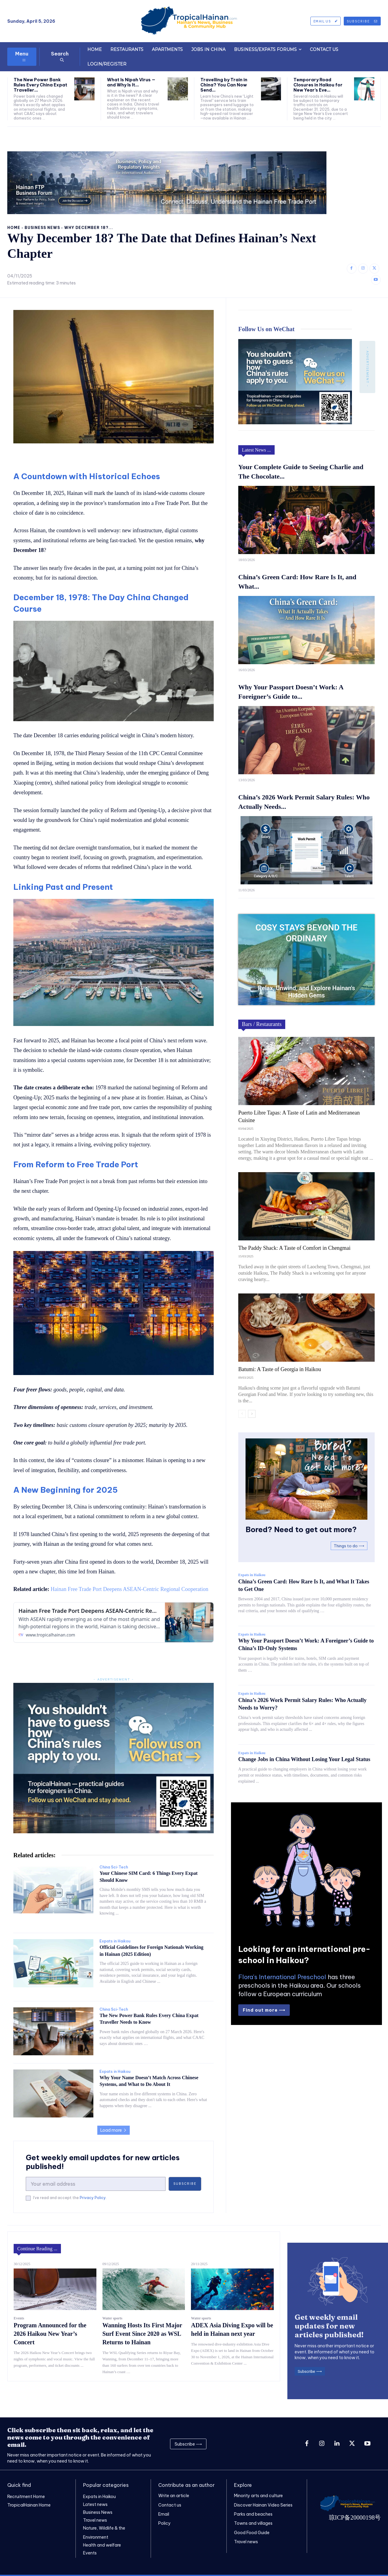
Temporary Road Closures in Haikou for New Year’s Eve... (318, 85)
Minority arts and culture (258, 2495)
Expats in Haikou (114, 1941)
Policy (164, 2523)
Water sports (112, 2318)
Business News (42, 227)
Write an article (173, 2495)
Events (19, 2318)
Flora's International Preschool (282, 1977)
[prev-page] (242, 1414)
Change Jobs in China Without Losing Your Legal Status (304, 1759)
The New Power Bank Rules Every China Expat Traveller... (40, 85)
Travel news (246, 2541)
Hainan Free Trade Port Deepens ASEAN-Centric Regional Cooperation (129, 1589)
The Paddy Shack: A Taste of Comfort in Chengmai (294, 1248)
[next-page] (252, 1414)
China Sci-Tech (113, 1867)
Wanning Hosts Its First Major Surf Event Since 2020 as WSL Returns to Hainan (142, 2334)
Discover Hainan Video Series (263, 2504)
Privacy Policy (93, 2197)
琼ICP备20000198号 (355, 2517)
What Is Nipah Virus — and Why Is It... (131, 82)
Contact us (169, 2504)
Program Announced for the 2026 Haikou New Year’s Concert (50, 2334)
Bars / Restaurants (262, 1024)
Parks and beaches (253, 2514)
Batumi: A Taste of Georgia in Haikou (279, 1369)
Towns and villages (253, 2523)
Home (13, 227)
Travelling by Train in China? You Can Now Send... (223, 85)
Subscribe (184, 2184)
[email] (96, 2184)
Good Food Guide (251, 2532)
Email (163, 2514)
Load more (113, 2130)
